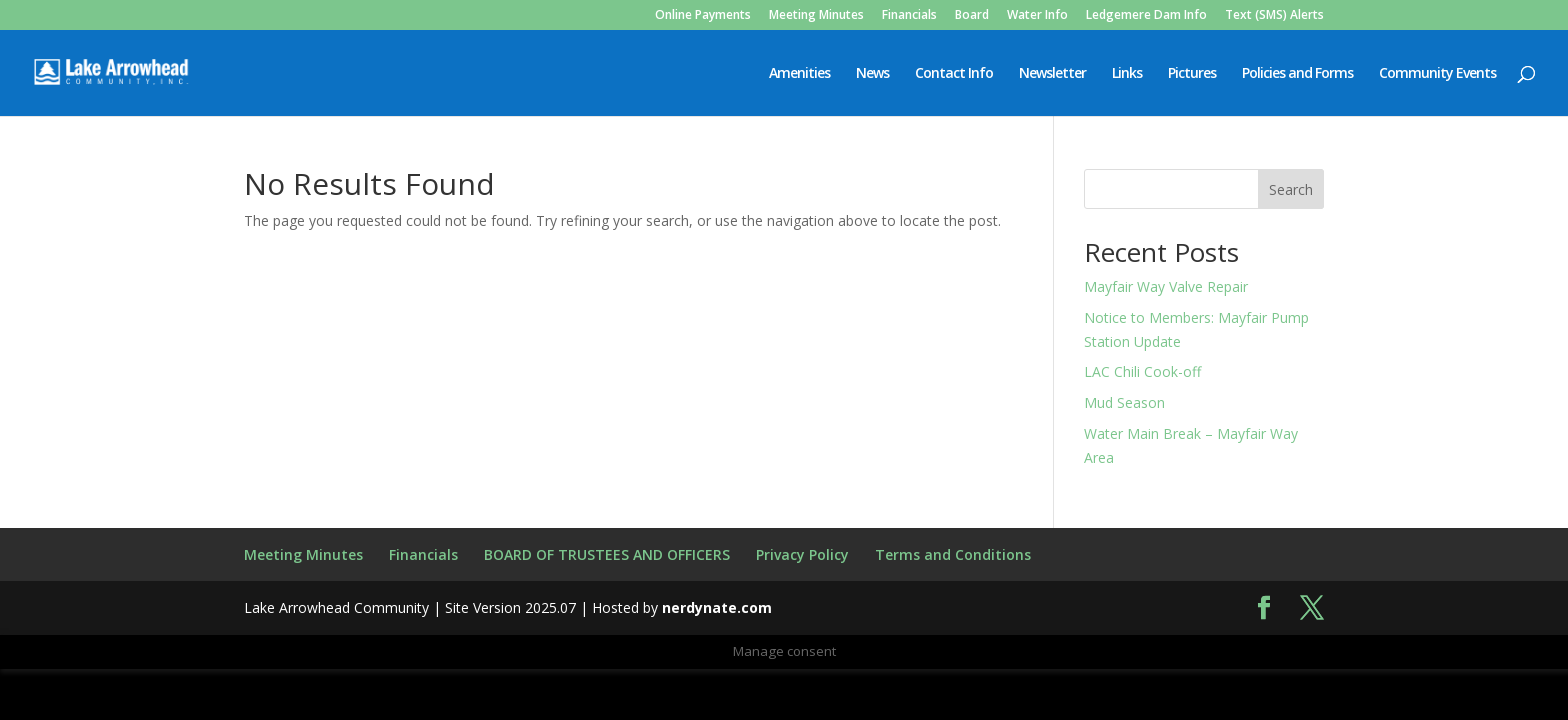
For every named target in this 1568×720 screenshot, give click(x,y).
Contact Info (954, 74)
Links (1127, 74)
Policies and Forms (1297, 74)
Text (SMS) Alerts (1274, 16)
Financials (909, 16)
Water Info (1037, 16)
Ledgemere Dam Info (1146, 16)
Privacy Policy (802, 554)
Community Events (1437, 74)
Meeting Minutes (816, 16)
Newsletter (1052, 74)
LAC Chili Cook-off (1142, 371)
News (872, 74)
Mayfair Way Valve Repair (1166, 286)
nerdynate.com (717, 607)
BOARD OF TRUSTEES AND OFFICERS (607, 554)
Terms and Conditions (953, 554)
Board (972, 16)
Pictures (1192, 74)
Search (1291, 189)
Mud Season (1124, 402)
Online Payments (703, 16)
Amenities (799, 74)
